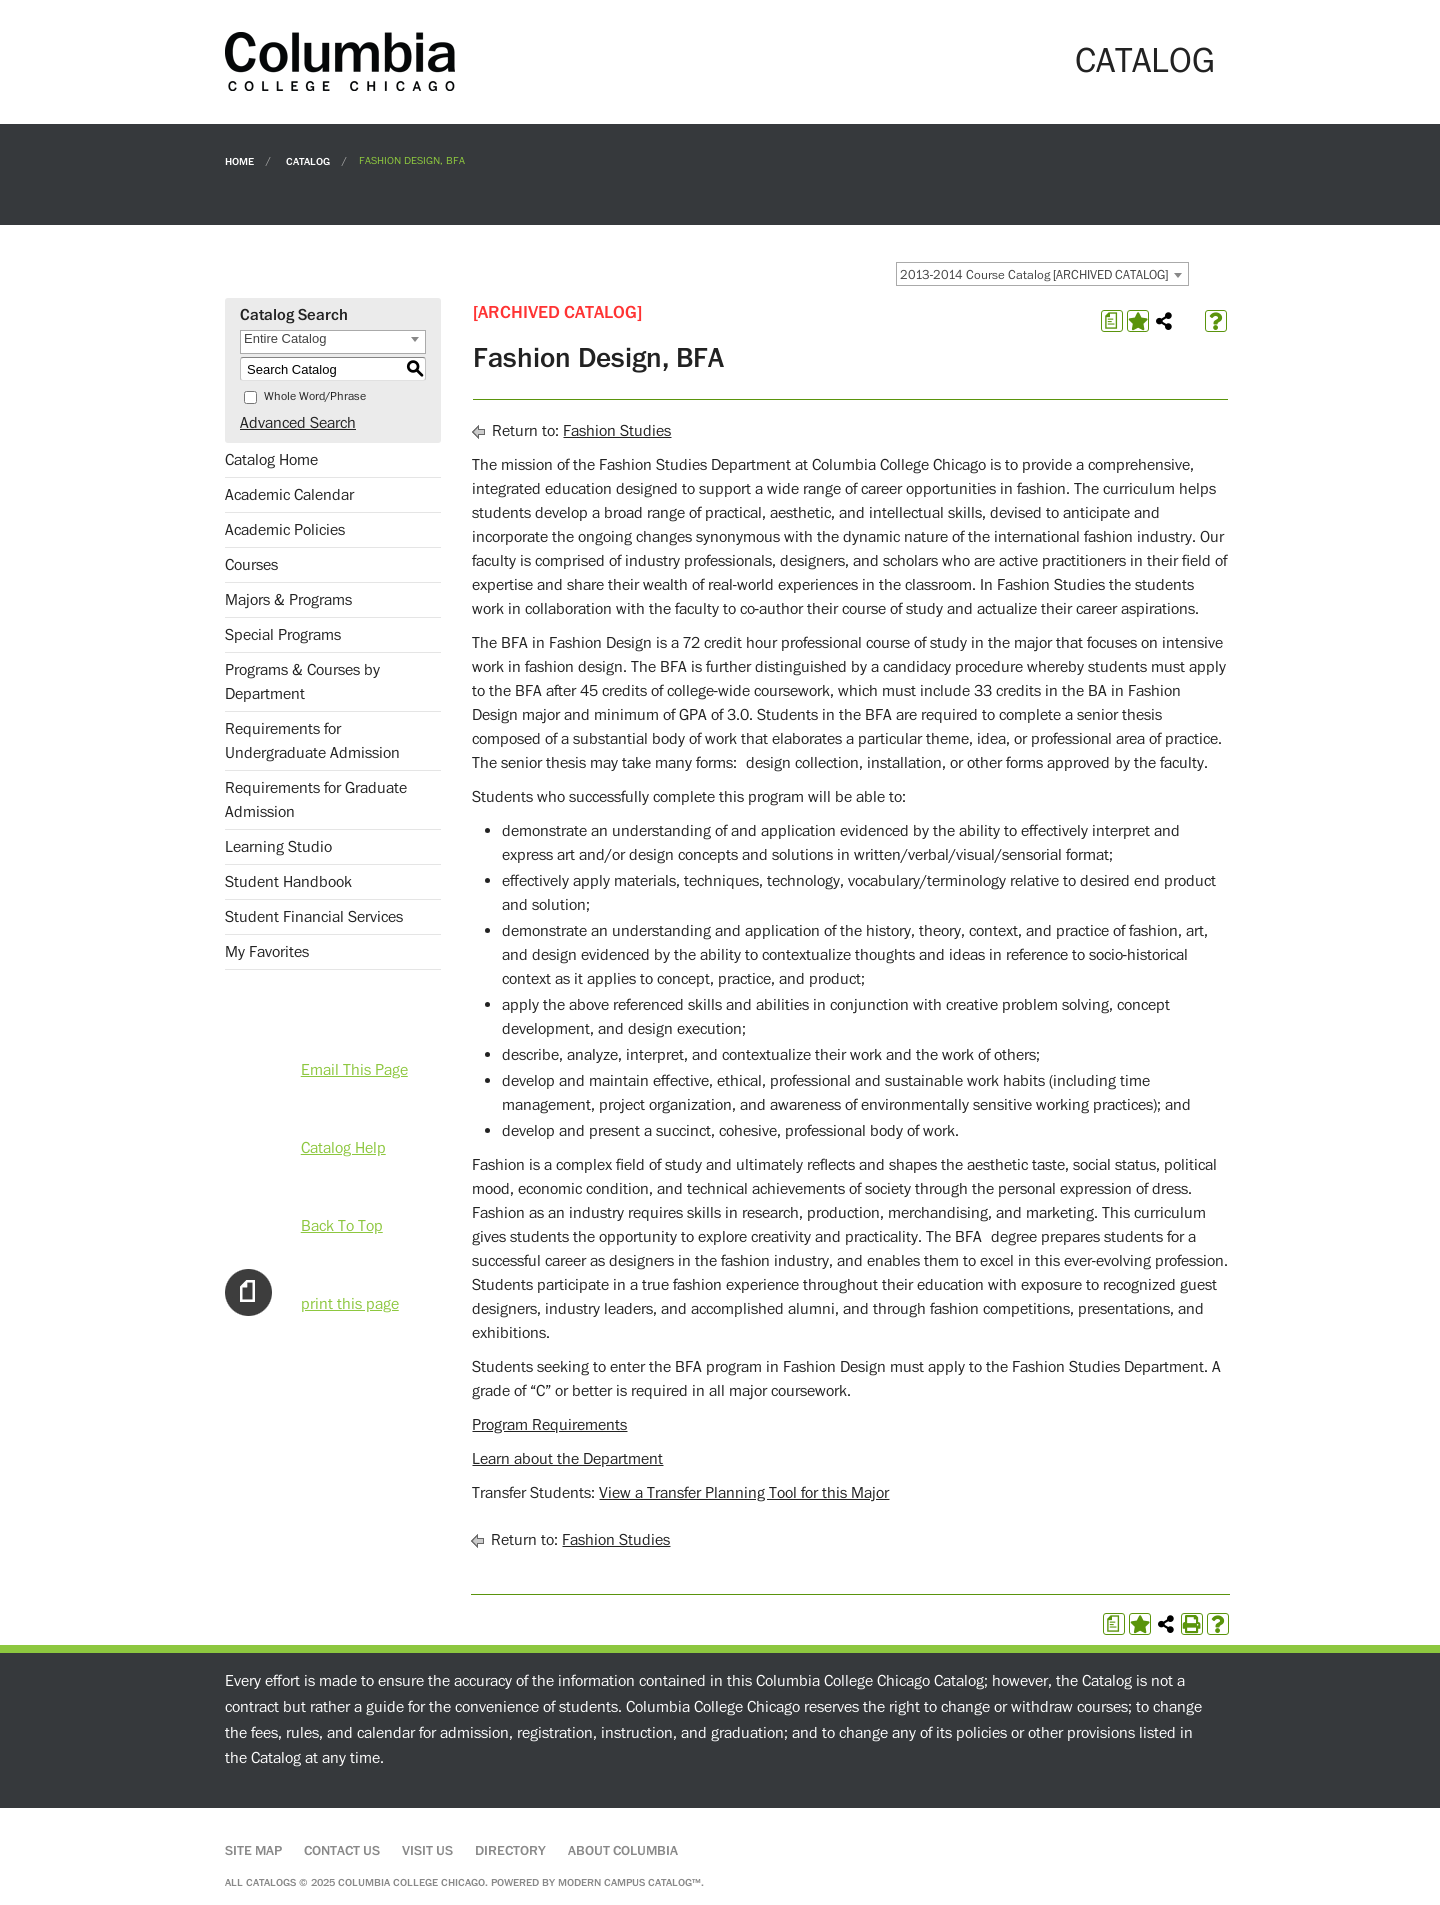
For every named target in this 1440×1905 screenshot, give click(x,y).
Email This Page (354, 1070)
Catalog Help (343, 1148)
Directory (510, 1851)
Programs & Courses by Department (302, 682)
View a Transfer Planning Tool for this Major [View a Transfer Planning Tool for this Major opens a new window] (744, 1493)
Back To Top (342, 1226)
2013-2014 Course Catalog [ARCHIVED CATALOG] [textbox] (1034, 275)
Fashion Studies (617, 431)
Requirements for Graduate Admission (316, 800)
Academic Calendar (289, 495)
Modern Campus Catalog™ (629, 1882)
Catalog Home (271, 460)
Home (239, 160)
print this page (350, 1304)
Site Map (253, 1851)
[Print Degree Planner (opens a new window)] (1112, 321)
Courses (251, 565)
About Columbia (623, 1851)
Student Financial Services (314, 917)
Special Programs (283, 635)
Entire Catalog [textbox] (285, 338)
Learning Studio (278, 847)
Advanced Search (298, 423)
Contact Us (342, 1851)
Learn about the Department (567, 1459)
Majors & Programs (288, 600)
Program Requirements (549, 1425)
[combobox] (1042, 274)
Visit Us (427, 1851)
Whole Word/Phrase (315, 396)
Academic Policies (285, 530)
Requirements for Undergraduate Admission (312, 741)
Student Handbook (288, 882)
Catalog (308, 160)
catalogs (271, 1882)
